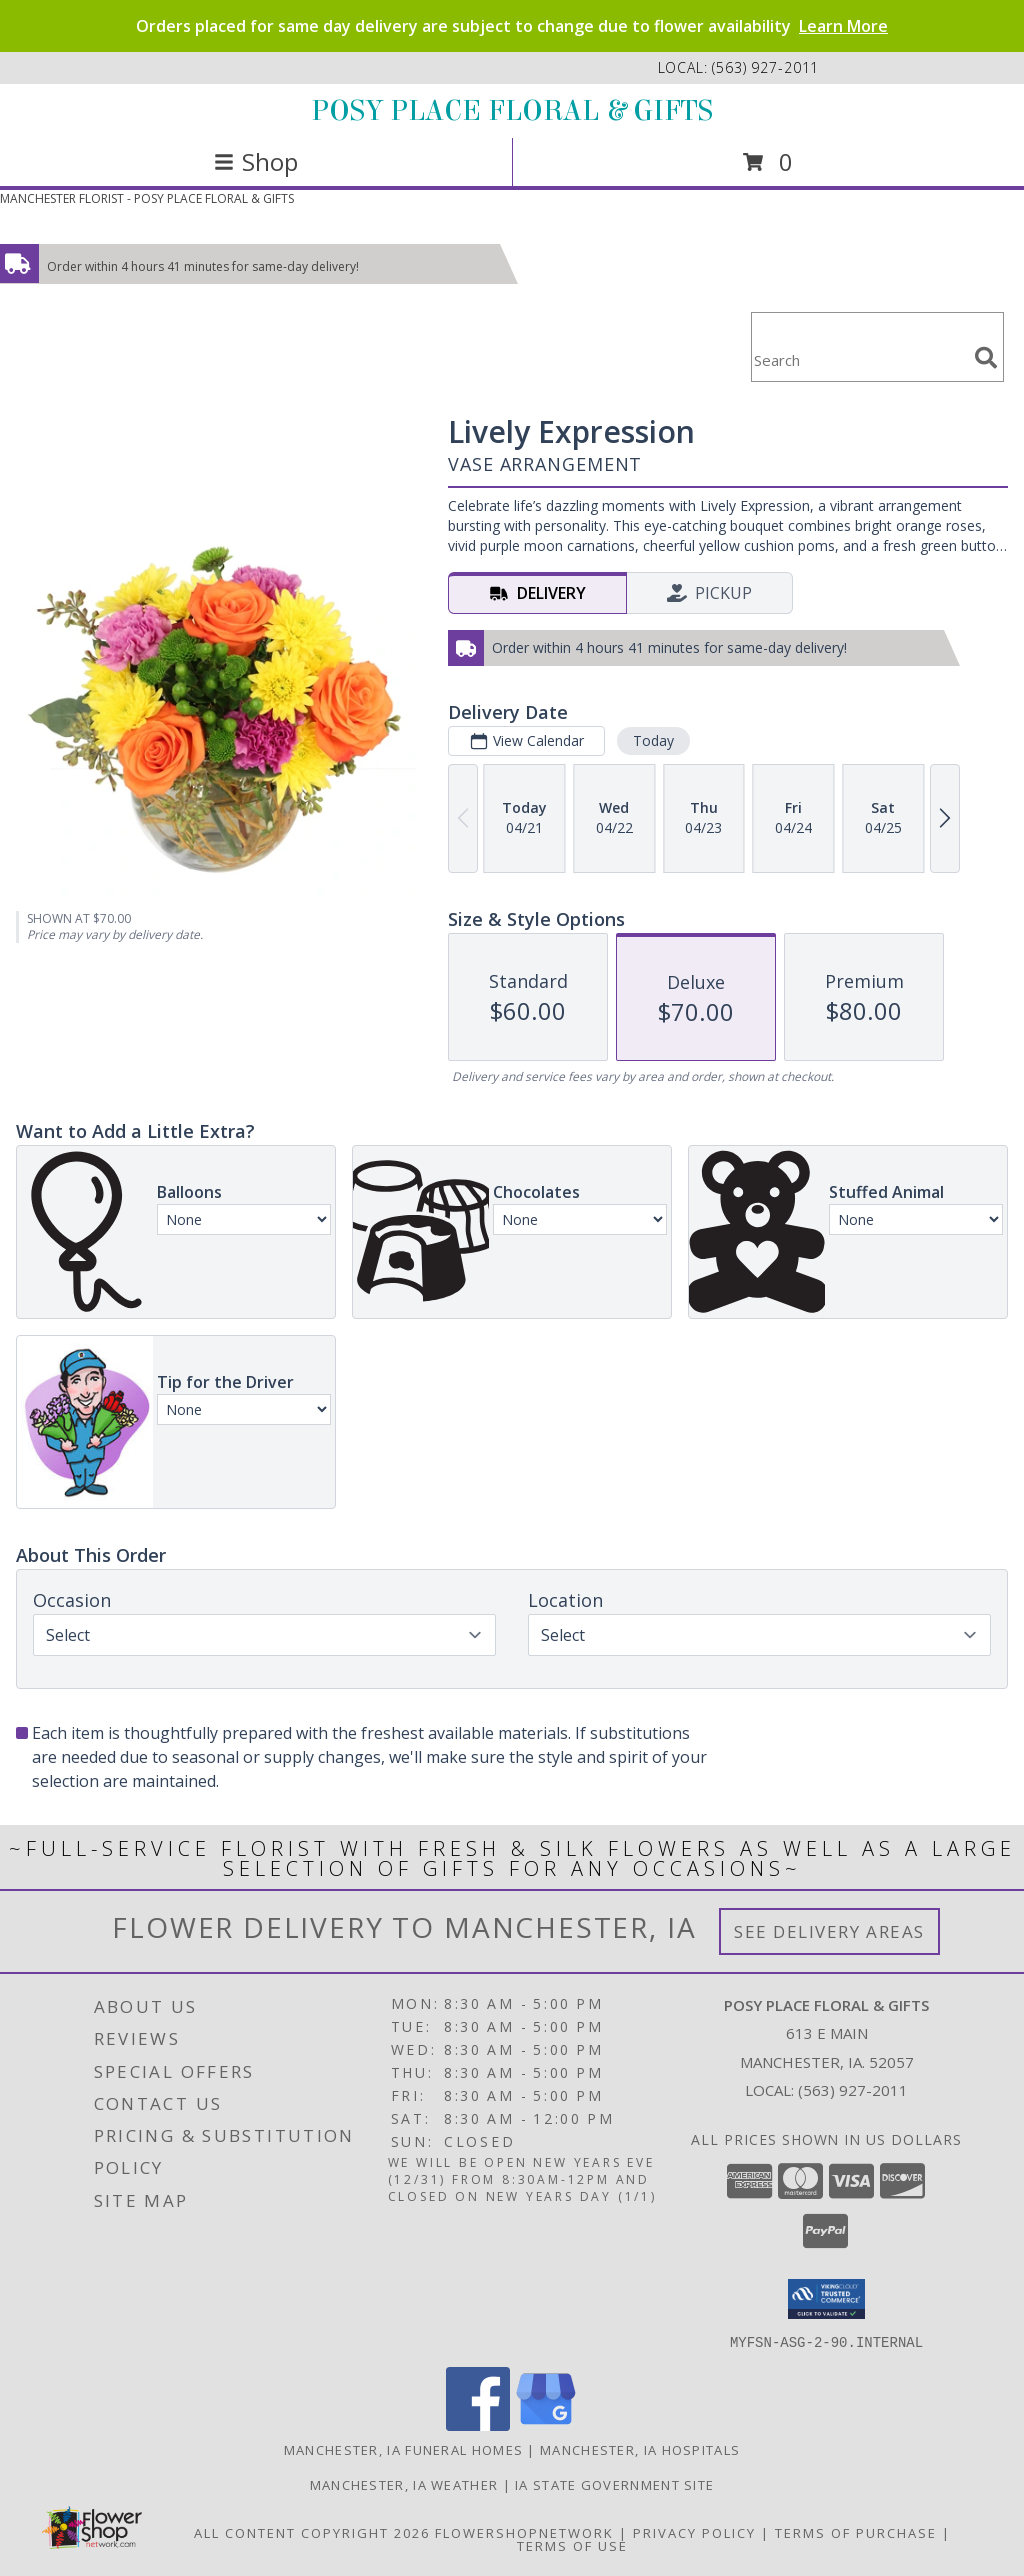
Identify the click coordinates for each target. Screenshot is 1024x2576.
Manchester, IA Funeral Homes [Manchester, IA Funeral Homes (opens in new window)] (403, 2449)
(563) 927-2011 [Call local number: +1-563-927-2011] (765, 67)
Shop (256, 161)
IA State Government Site (614, 2484)
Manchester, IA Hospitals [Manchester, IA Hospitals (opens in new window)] (640, 2449)
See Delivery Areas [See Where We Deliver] (829, 1931)
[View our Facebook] (478, 2424)
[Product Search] (859, 359)
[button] (826, 2299)
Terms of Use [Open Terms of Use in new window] (572, 2545)
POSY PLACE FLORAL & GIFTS (512, 111)
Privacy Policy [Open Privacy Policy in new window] (694, 2532)
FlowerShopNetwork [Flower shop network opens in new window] (524, 2532)
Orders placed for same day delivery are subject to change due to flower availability (512, 26)
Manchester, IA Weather (404, 2484)
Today (653, 740)
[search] (986, 358)
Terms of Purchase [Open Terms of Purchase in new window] (856, 2532)
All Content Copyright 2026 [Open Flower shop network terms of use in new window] (312, 2532)
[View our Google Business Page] (546, 2424)
